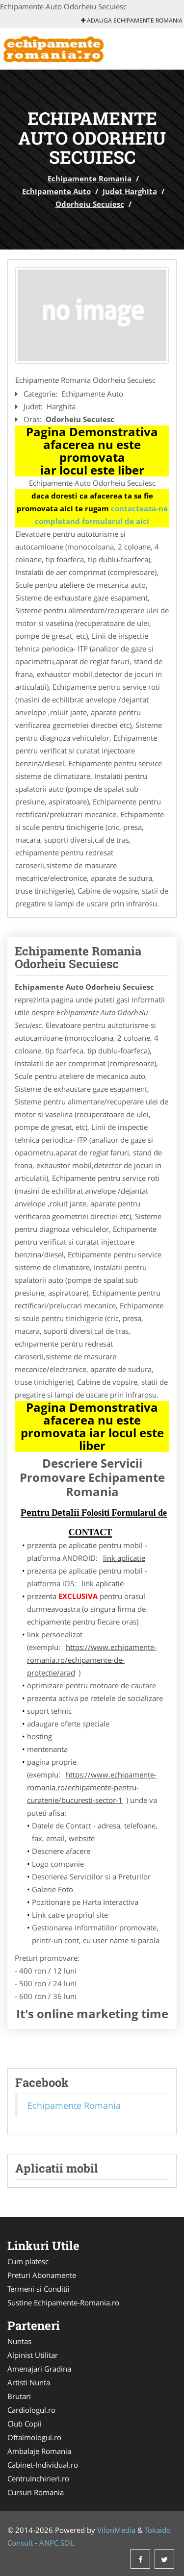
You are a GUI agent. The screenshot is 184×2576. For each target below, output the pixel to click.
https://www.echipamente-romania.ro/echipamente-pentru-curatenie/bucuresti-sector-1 (92, 1787)
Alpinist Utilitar (32, 2355)
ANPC (48, 2543)
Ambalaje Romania (39, 2451)
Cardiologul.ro (31, 2409)
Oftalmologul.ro (34, 2437)
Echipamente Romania (89, 178)
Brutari (19, 2396)
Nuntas (19, 2341)
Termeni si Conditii (38, 2288)
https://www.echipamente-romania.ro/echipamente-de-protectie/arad (92, 1659)
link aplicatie (124, 1558)
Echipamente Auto (56, 191)
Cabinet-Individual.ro (42, 2464)
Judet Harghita (130, 191)
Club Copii (24, 2423)
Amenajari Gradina (39, 2368)
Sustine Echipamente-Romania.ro (63, 2302)
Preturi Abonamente (41, 2275)
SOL (67, 2543)
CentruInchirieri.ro (38, 2478)
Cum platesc (28, 2261)
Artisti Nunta (28, 2382)
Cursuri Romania (35, 2492)
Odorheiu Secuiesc (89, 204)
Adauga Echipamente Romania (132, 20)
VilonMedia (116, 2530)
